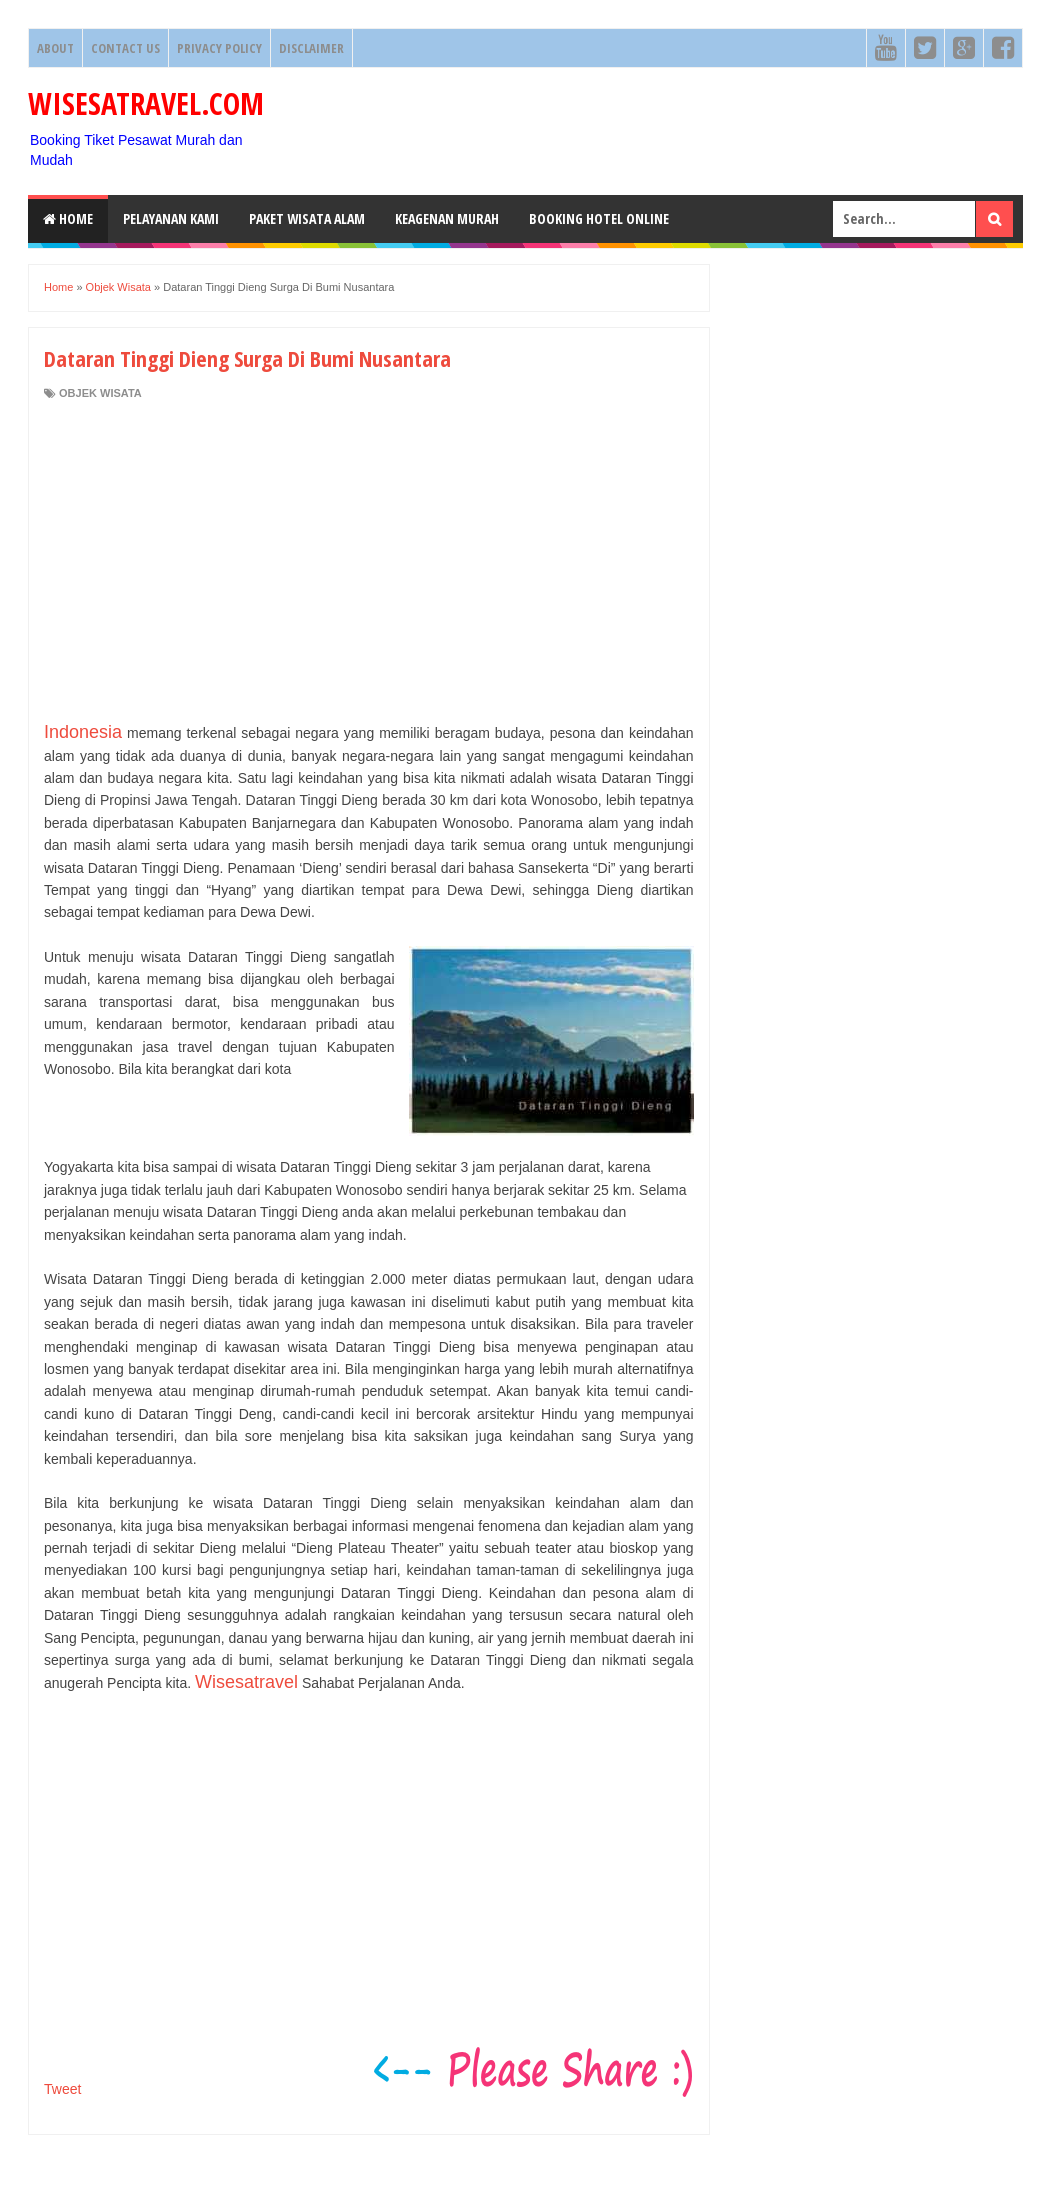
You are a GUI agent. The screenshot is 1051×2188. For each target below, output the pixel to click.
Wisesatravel (246, 1682)
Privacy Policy (219, 48)
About (55, 48)
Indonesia (83, 732)
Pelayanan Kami (171, 218)
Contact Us (125, 48)
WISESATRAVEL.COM (146, 103)
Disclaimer (311, 48)
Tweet (62, 2089)
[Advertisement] (369, 561)
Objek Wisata (100, 393)
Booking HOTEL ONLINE (599, 218)
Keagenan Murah (447, 218)
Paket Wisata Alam (307, 218)
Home (68, 218)
